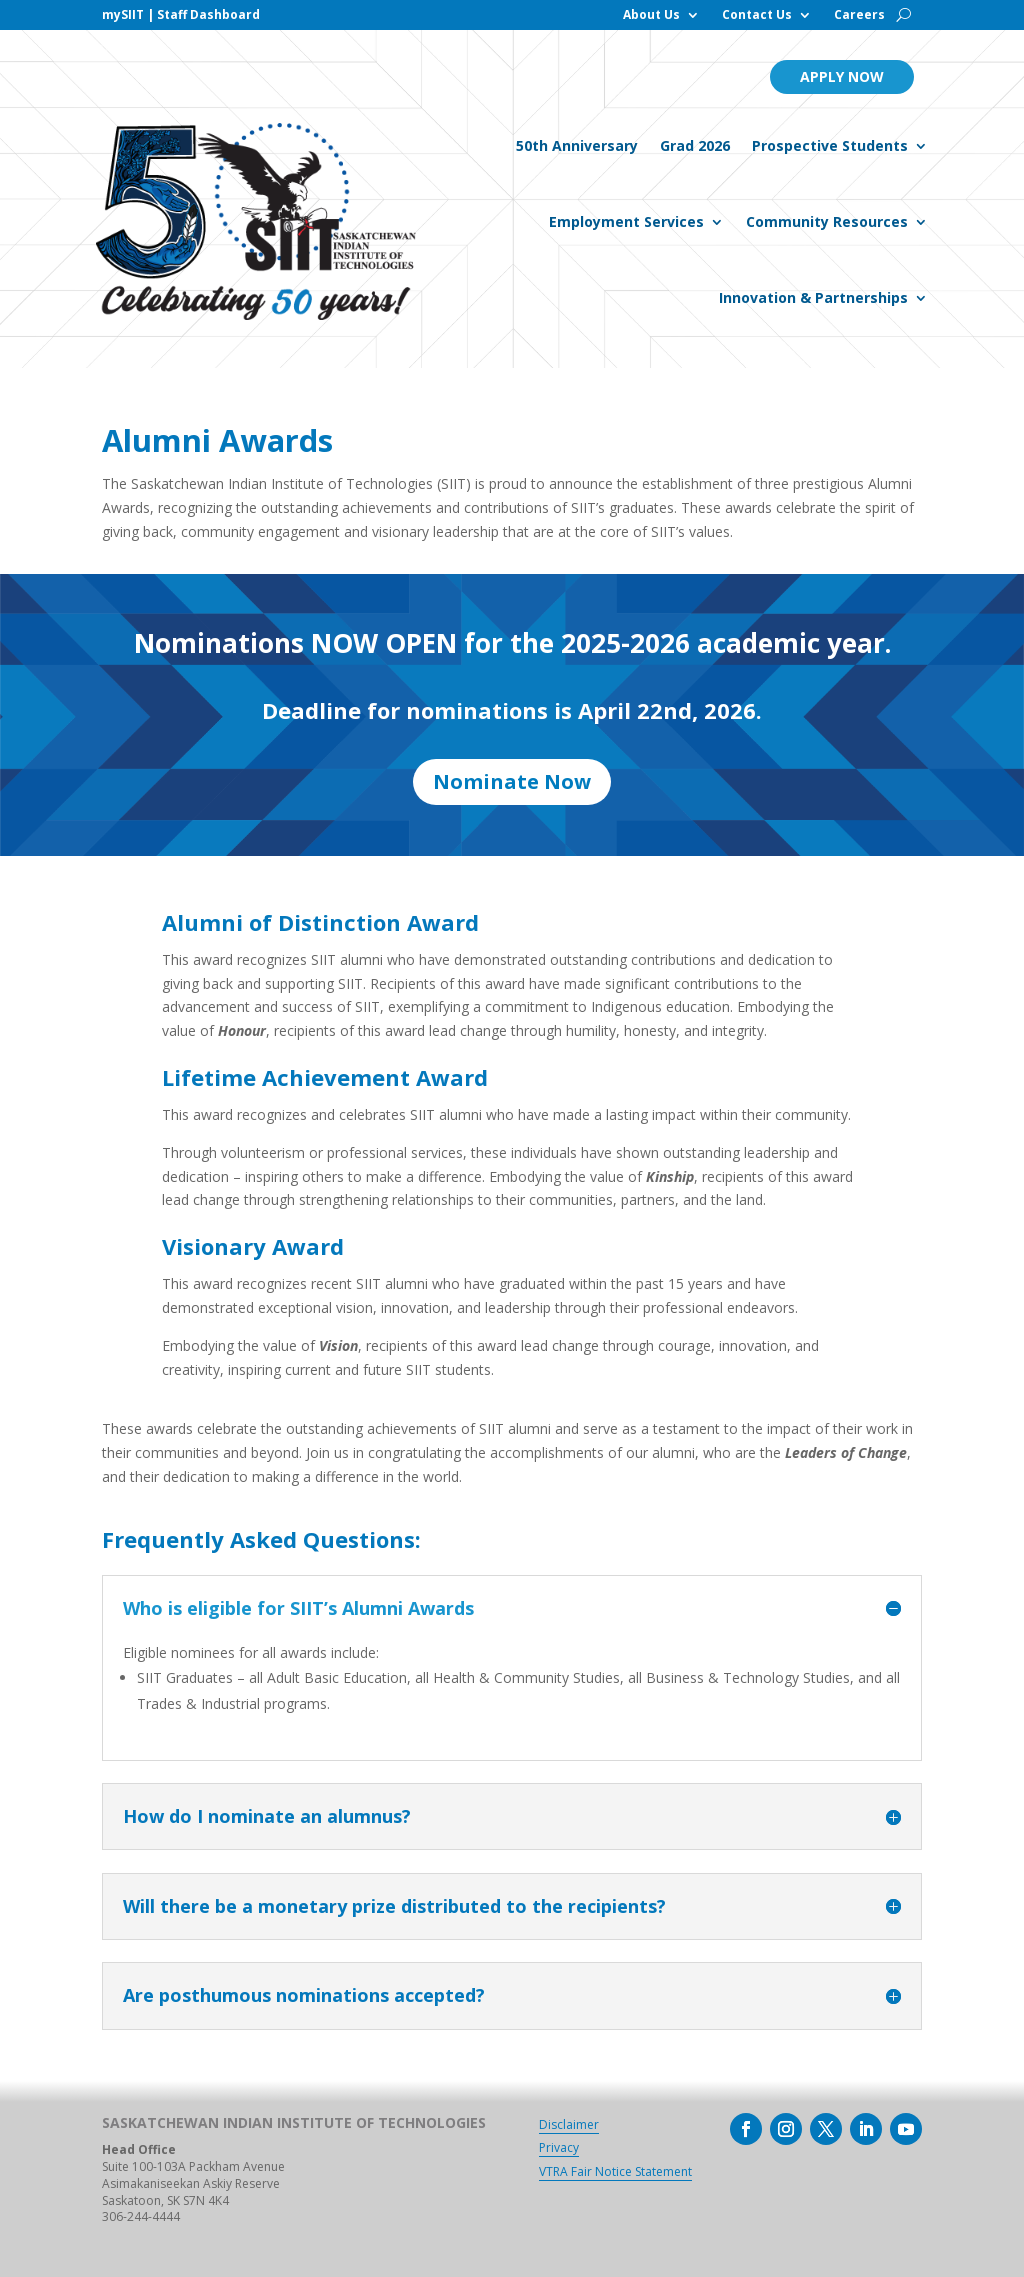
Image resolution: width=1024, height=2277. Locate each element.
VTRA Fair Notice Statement (615, 2171)
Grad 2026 (695, 145)
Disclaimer (569, 2124)
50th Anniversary (577, 145)
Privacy (559, 2147)
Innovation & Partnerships (813, 297)
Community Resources (827, 221)
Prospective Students (830, 145)
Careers (859, 15)
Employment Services (626, 221)
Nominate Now (512, 781)
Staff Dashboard (208, 14)
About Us (651, 15)
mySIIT (123, 14)
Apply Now (842, 76)
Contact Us (757, 15)
